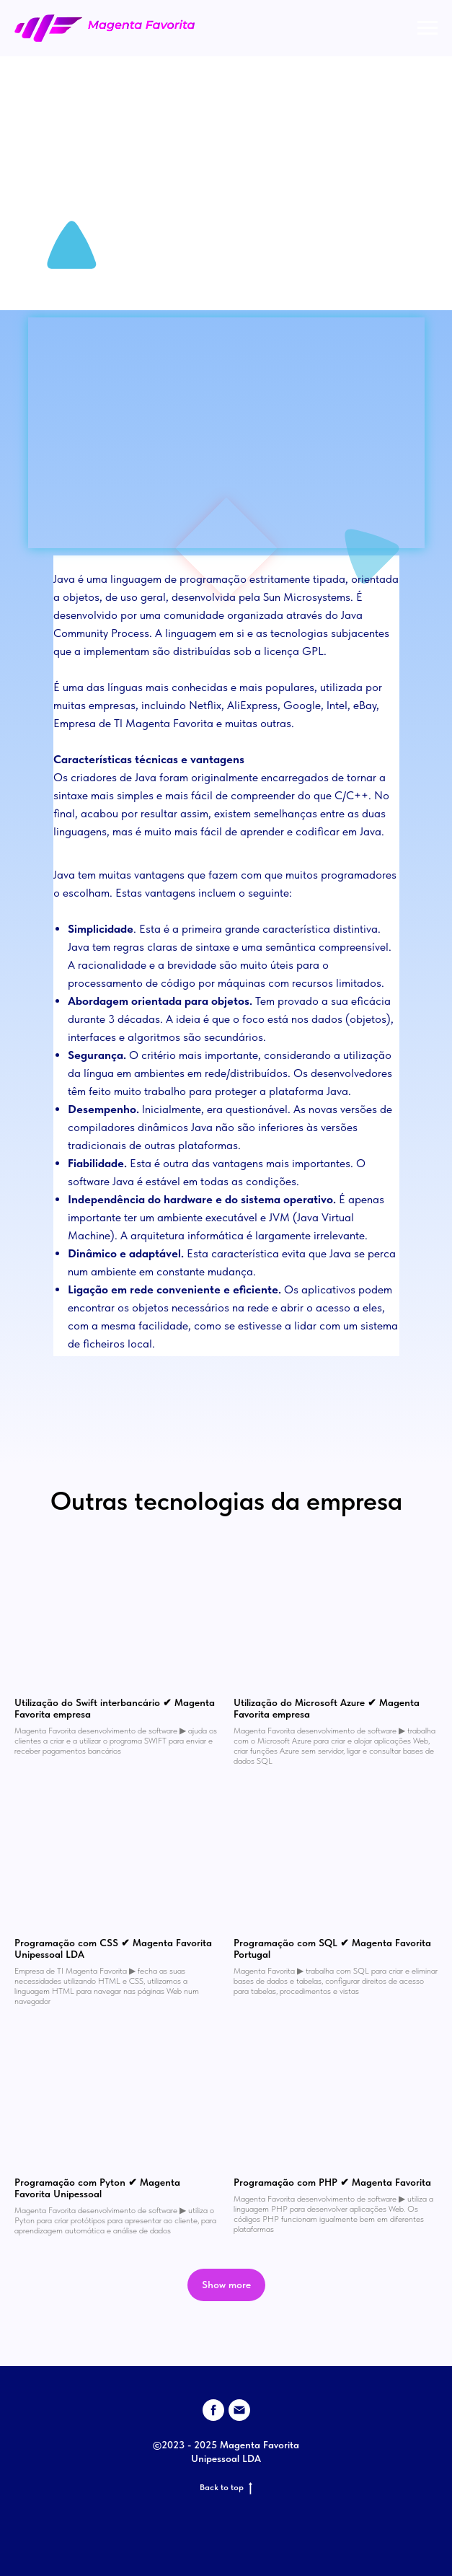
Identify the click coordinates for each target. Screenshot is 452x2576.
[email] (239, 2410)
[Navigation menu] (427, 28)
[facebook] (213, 2410)
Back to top (226, 2487)
